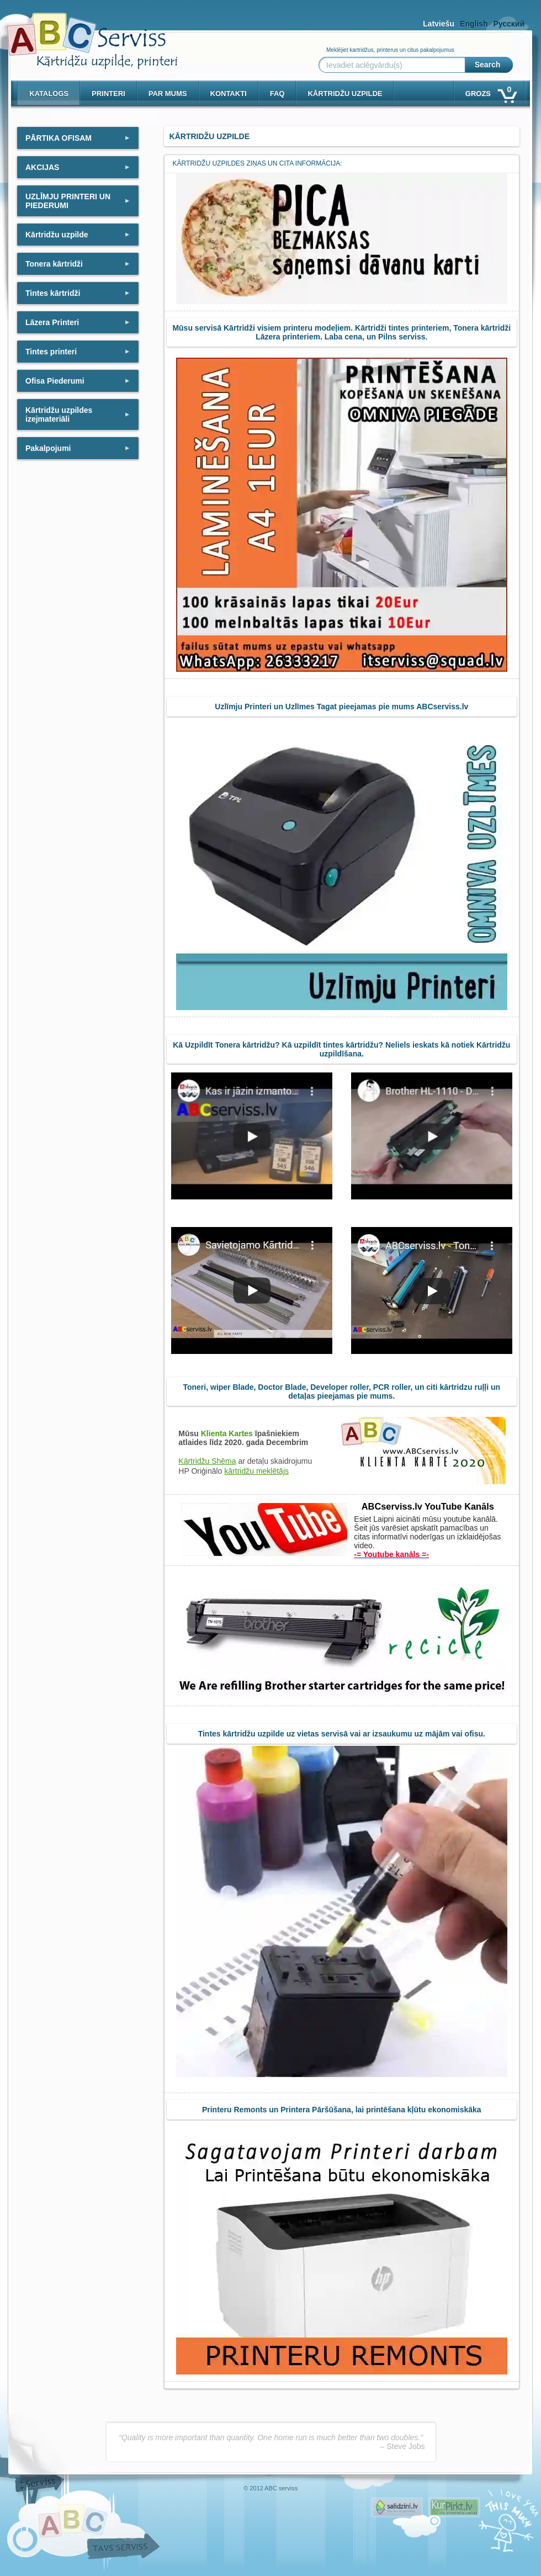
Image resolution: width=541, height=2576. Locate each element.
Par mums (167, 93)
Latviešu (438, 23)
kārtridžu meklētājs (256, 1471)
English (474, 23)
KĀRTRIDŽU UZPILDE (344, 93)
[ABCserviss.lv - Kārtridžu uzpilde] (82, 33)
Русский (508, 23)
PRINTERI (108, 93)
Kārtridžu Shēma (207, 1461)
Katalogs (48, 93)
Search (488, 64)
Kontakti (228, 93)
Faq (277, 93)
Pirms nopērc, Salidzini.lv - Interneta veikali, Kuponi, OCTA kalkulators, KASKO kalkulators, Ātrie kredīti (397, 2507)
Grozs (490, 91)
